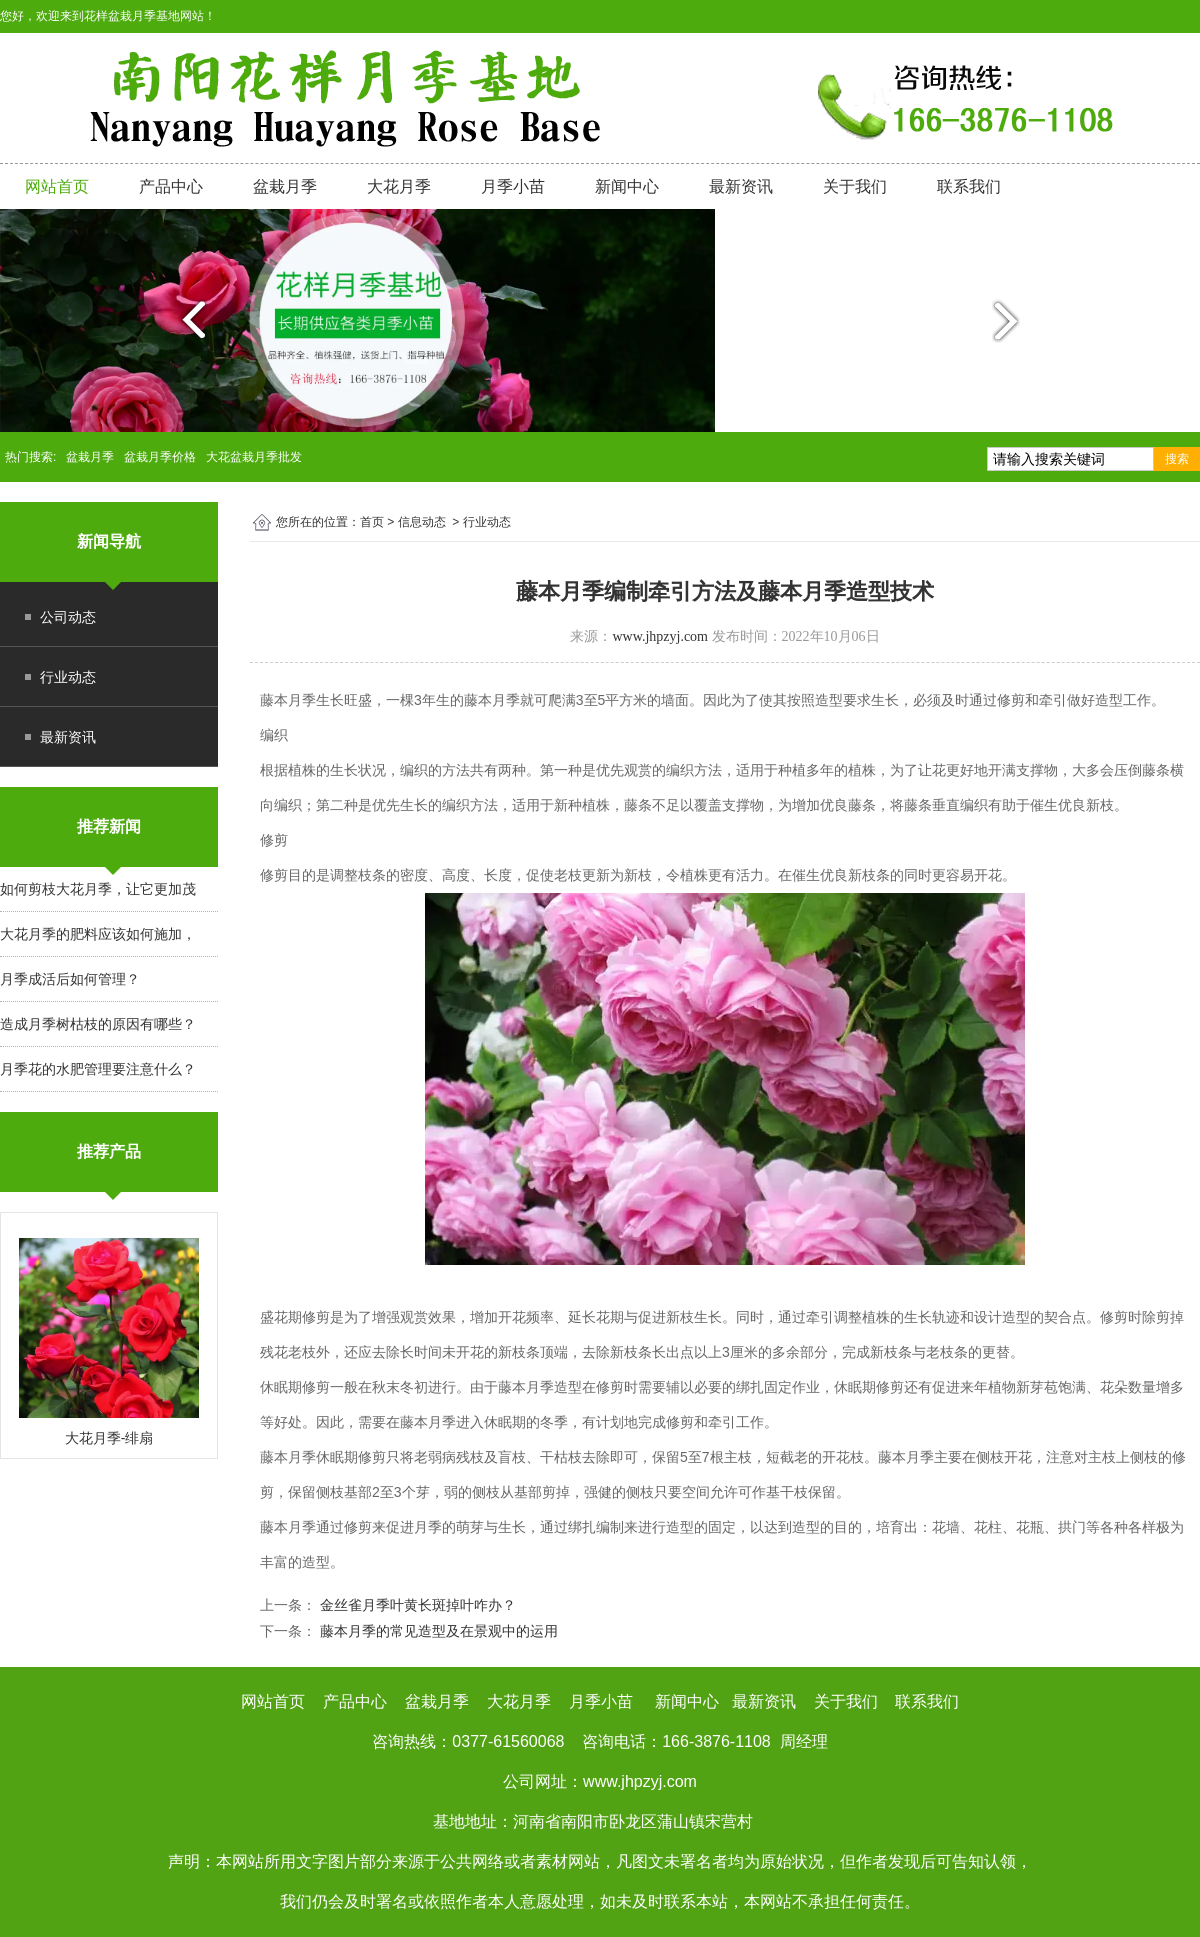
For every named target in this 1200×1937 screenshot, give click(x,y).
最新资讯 (741, 186)
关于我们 (855, 186)
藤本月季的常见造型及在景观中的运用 (437, 1631)
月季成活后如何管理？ (70, 979)
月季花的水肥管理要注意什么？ (98, 1069)
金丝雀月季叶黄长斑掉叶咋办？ (416, 1605)
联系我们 (969, 186)
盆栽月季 (285, 186)
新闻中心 (627, 186)
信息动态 (422, 522)
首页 (372, 522)
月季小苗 (513, 186)
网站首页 (57, 186)
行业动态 (68, 677)
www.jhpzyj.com (660, 636)
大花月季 (399, 186)
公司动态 (68, 617)
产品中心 (171, 186)
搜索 (1177, 459)
